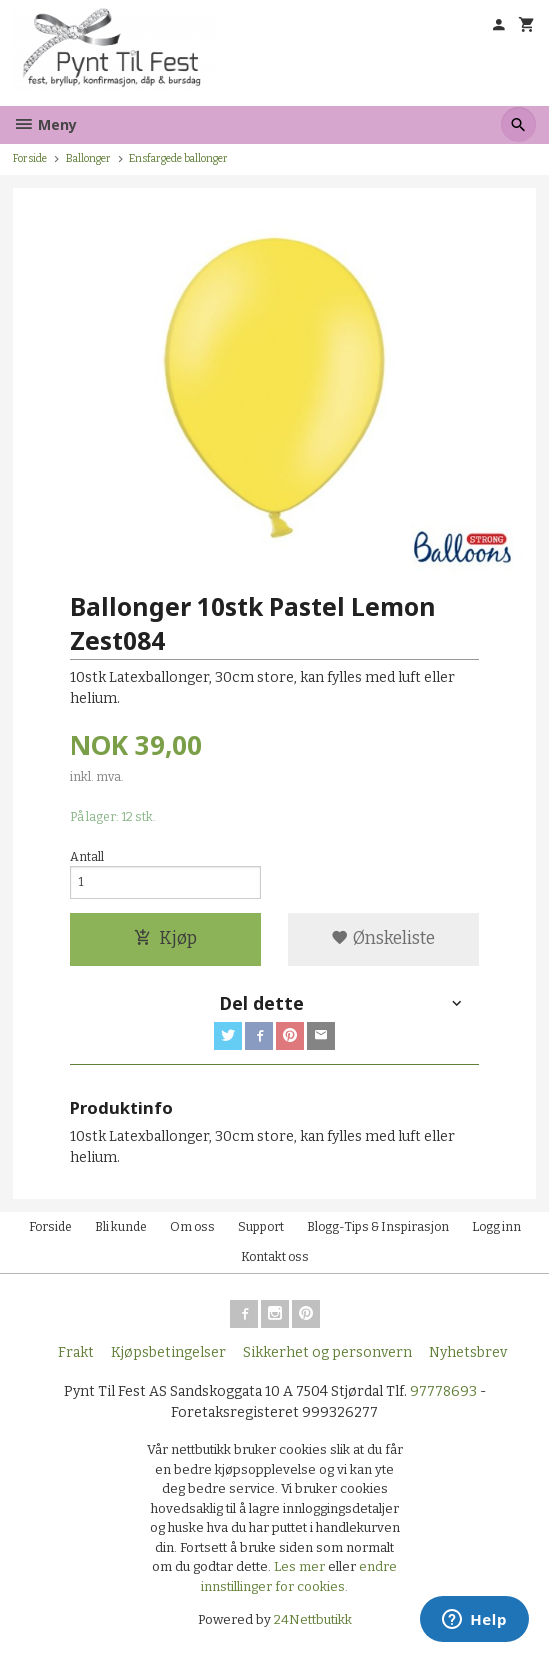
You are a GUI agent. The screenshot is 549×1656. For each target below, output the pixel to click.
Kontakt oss (275, 1257)
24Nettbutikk (313, 1619)
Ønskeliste (383, 938)
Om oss (192, 1227)
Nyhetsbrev (468, 1352)
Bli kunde (121, 1227)
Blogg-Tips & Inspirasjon (378, 1227)
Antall (87, 857)
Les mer (301, 1566)
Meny (45, 124)
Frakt (76, 1352)
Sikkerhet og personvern (327, 1352)
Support (261, 1227)
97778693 (443, 1391)
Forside (30, 158)
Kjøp (165, 938)
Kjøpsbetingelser (168, 1352)
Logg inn (496, 1227)
